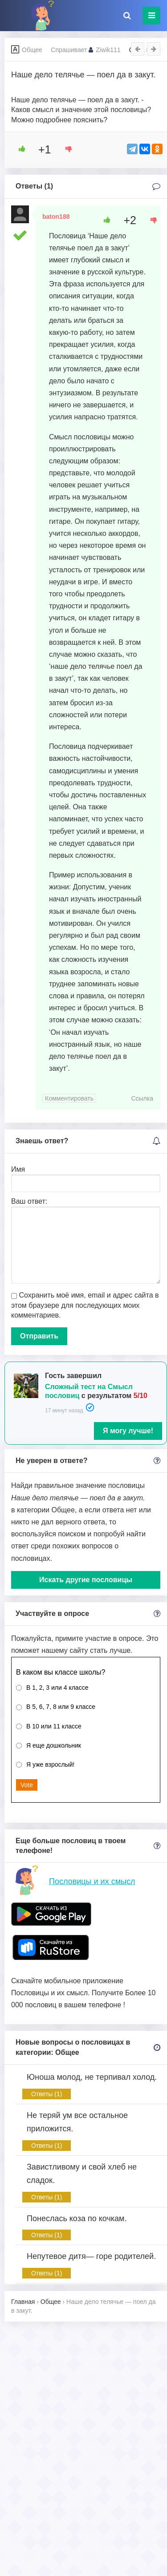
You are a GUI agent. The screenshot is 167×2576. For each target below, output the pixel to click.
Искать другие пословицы (85, 1579)
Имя (18, 1169)
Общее (32, 49)
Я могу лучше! (128, 1431)
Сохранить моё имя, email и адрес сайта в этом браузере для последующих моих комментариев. (85, 1305)
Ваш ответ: (29, 1201)
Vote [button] (26, 1784)
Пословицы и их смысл (92, 1881)
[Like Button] (19, 149)
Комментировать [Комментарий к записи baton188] (69, 1098)
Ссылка (142, 1098)
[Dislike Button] (65, 149)
